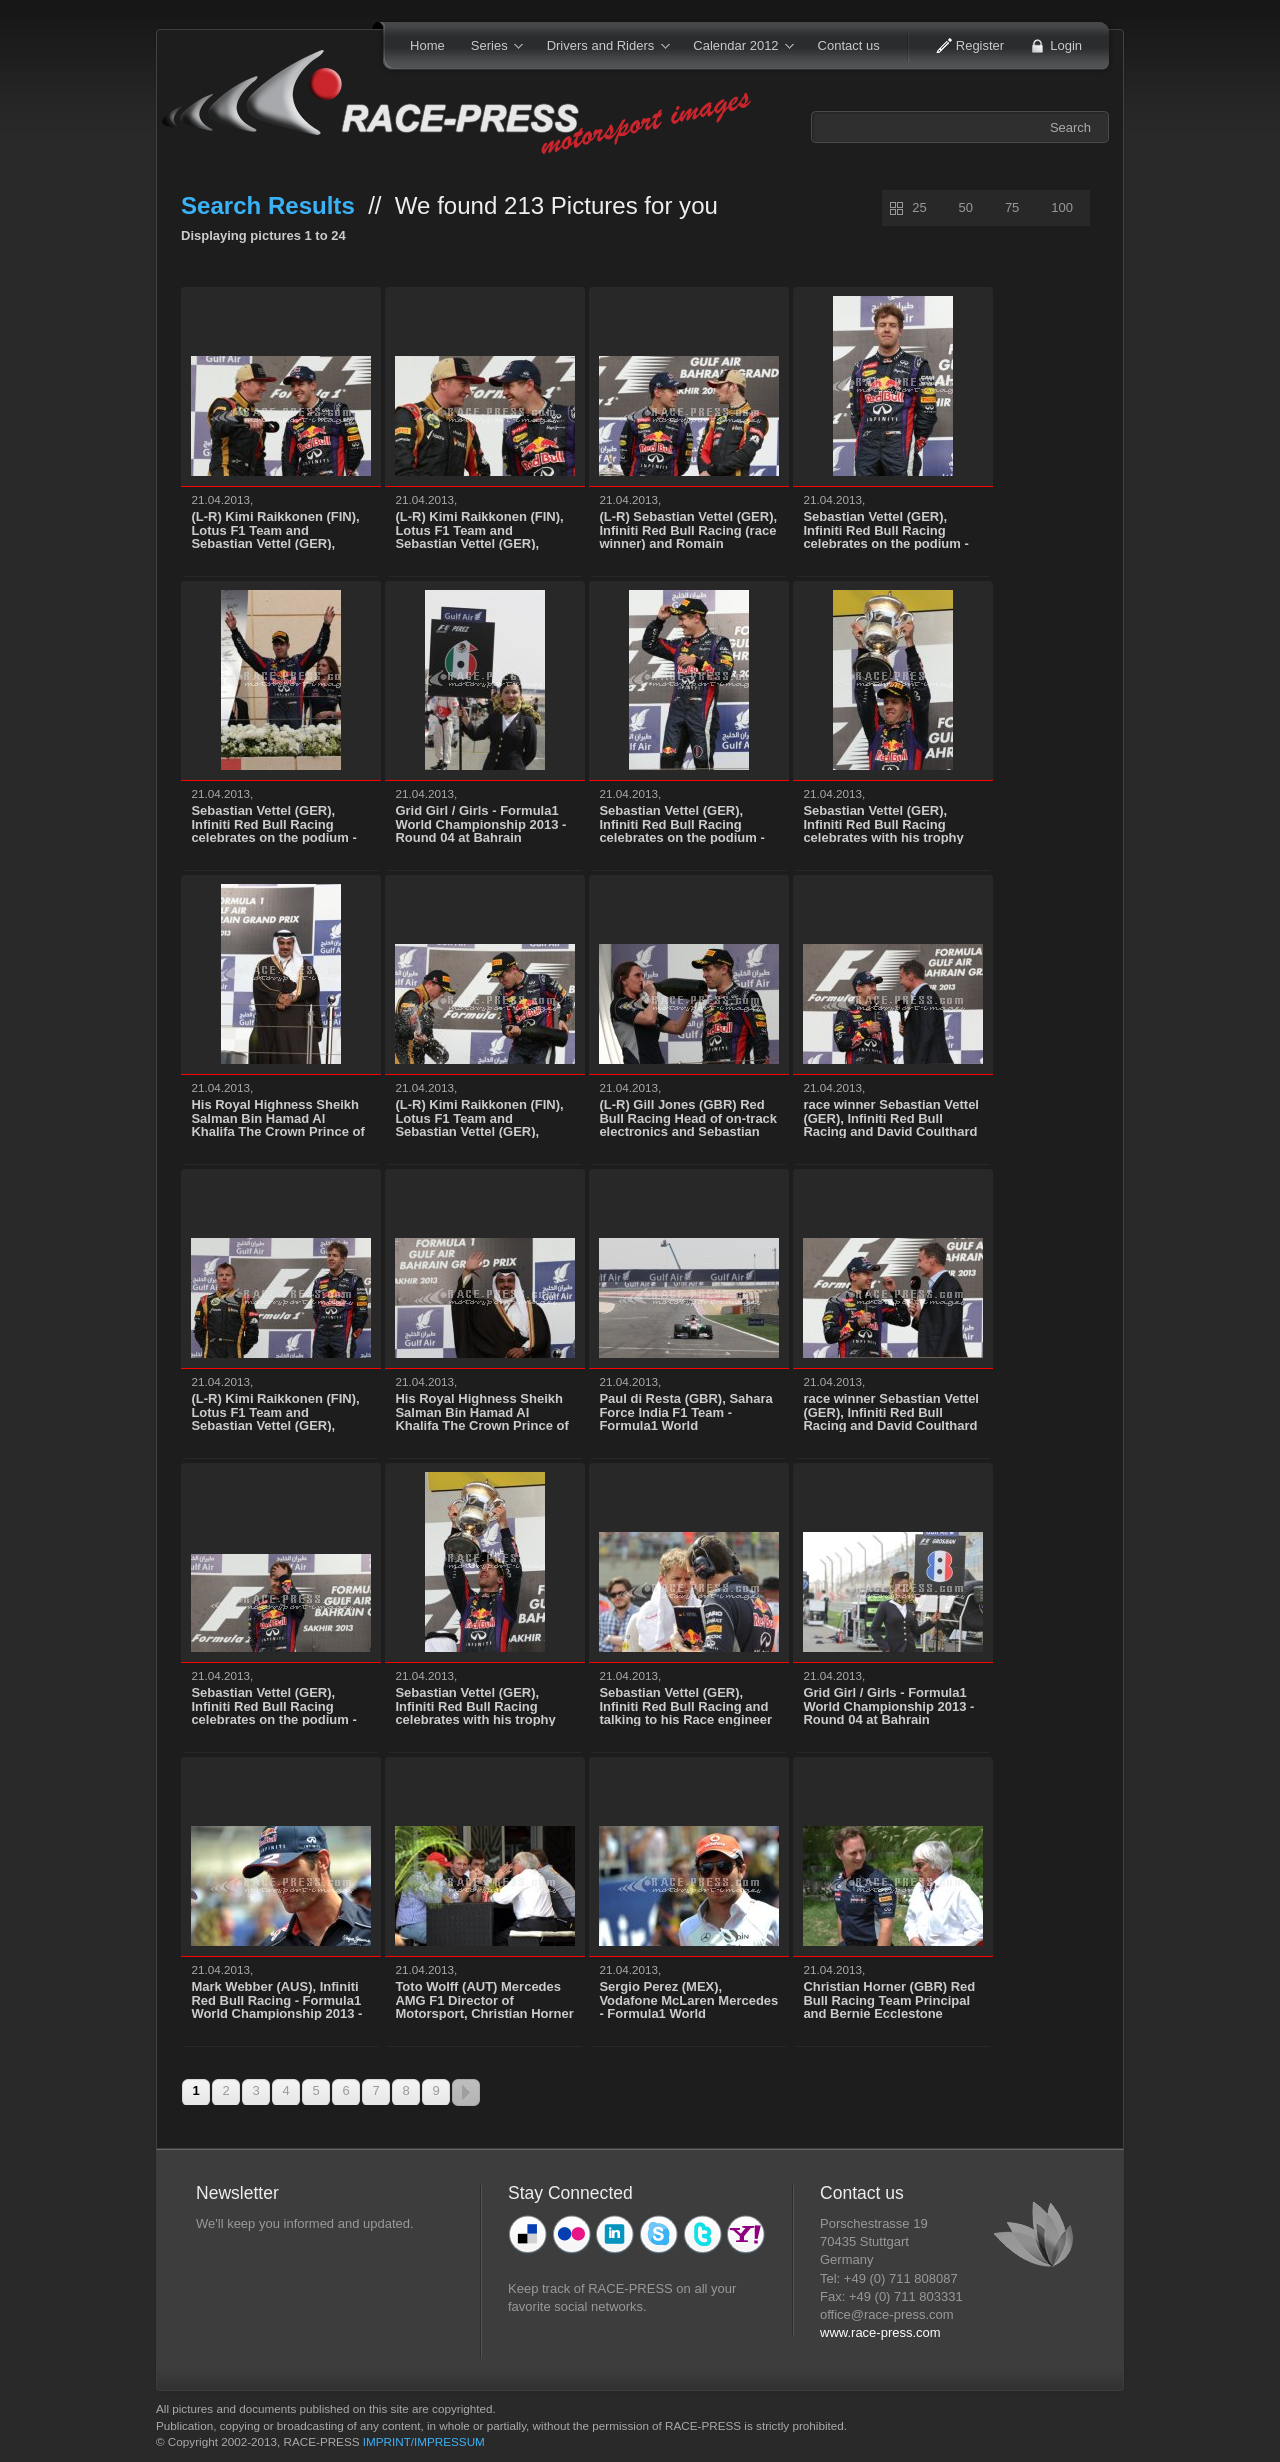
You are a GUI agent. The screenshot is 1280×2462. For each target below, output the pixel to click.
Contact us (849, 45)
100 (1062, 207)
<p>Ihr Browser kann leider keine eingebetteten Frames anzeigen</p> (327, 2303)
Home (427, 45)
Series (490, 47)
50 (966, 207)
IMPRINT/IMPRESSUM (424, 2441)
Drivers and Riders (602, 47)
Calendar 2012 (737, 47)
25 (919, 207)
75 (1012, 207)
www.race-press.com (880, 2332)
